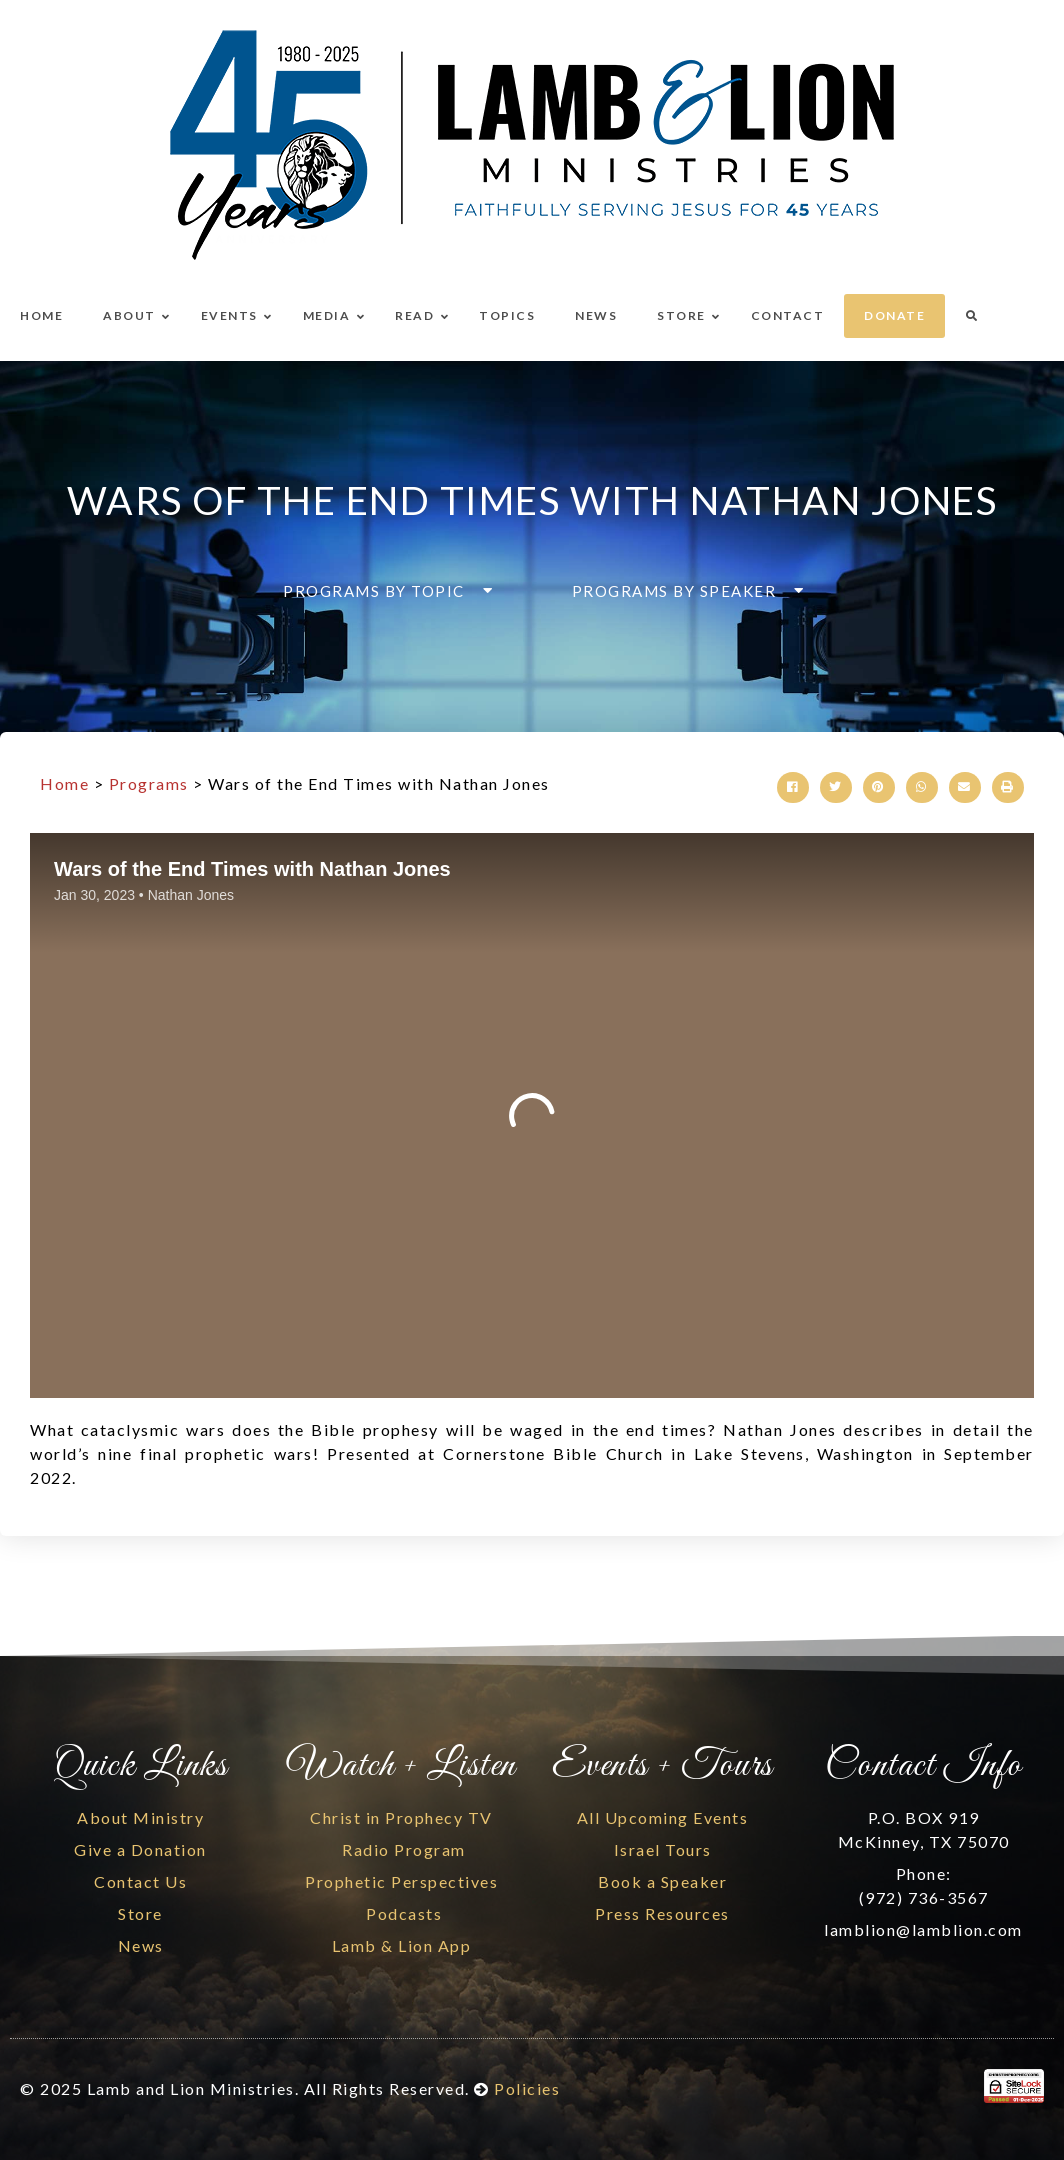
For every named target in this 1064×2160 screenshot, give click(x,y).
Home (64, 783)
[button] (382, 591)
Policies (527, 2088)
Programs (149, 783)
